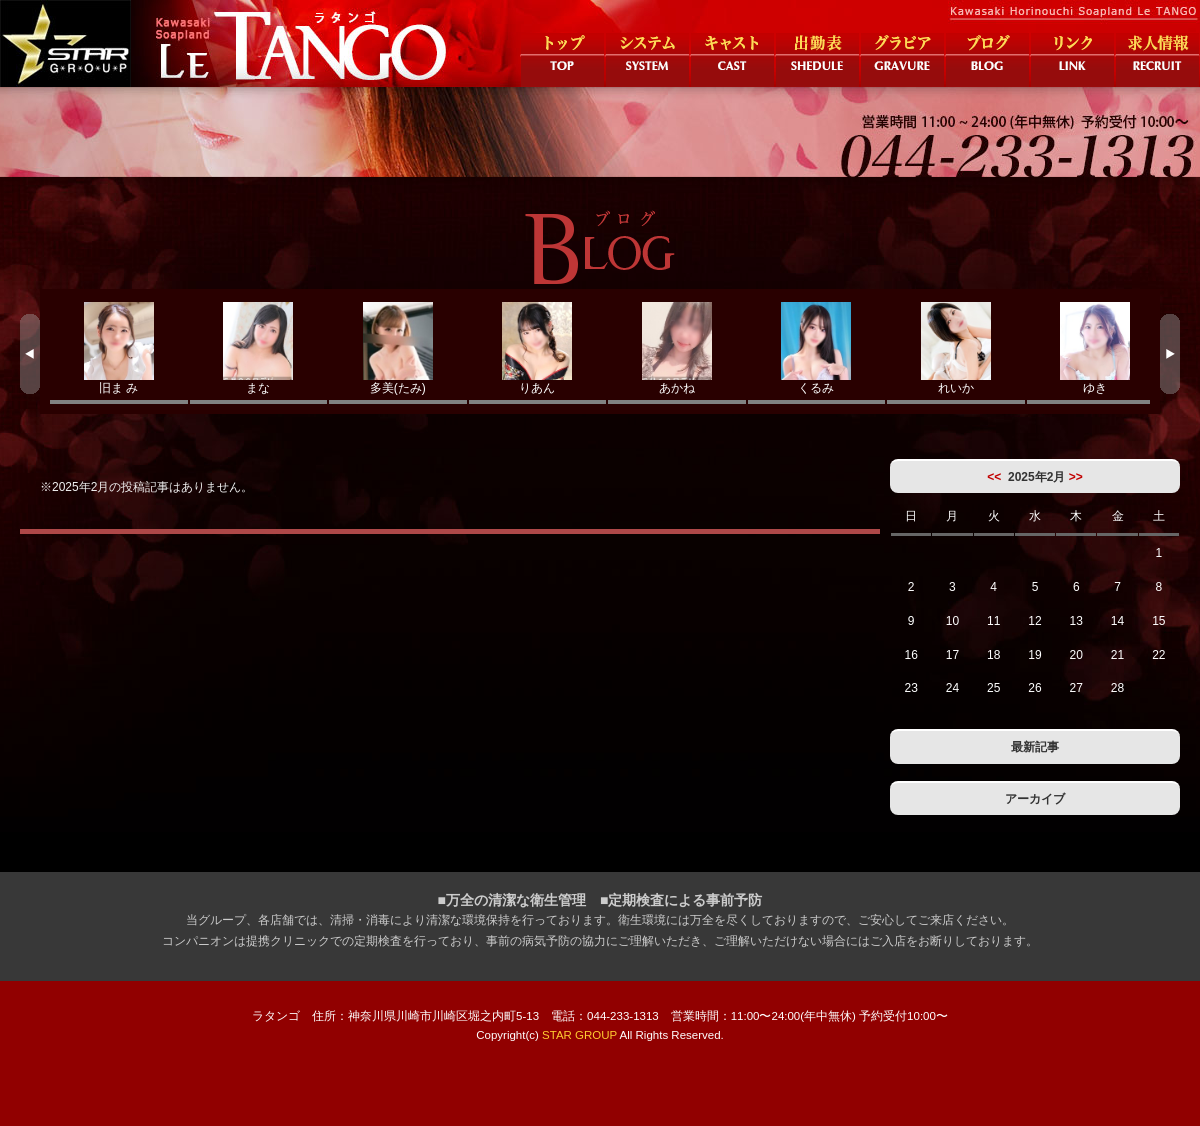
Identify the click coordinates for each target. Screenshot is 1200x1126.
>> (1076, 477)
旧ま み (119, 348)
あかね (677, 348)
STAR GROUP (579, 1035)
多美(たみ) (398, 348)
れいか (956, 348)
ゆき (1096, 348)
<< (994, 477)
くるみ (817, 348)
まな (259, 348)
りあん (538, 348)
